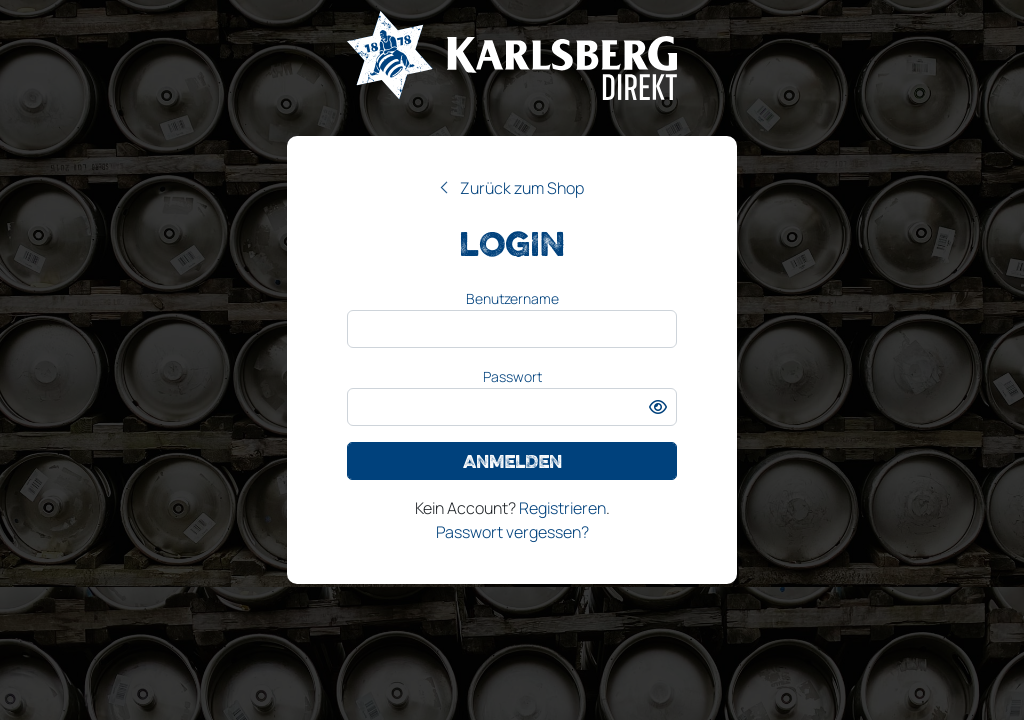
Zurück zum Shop (522, 188)
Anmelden (512, 461)
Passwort (512, 376)
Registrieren (562, 508)
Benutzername (512, 298)
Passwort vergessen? (512, 532)
